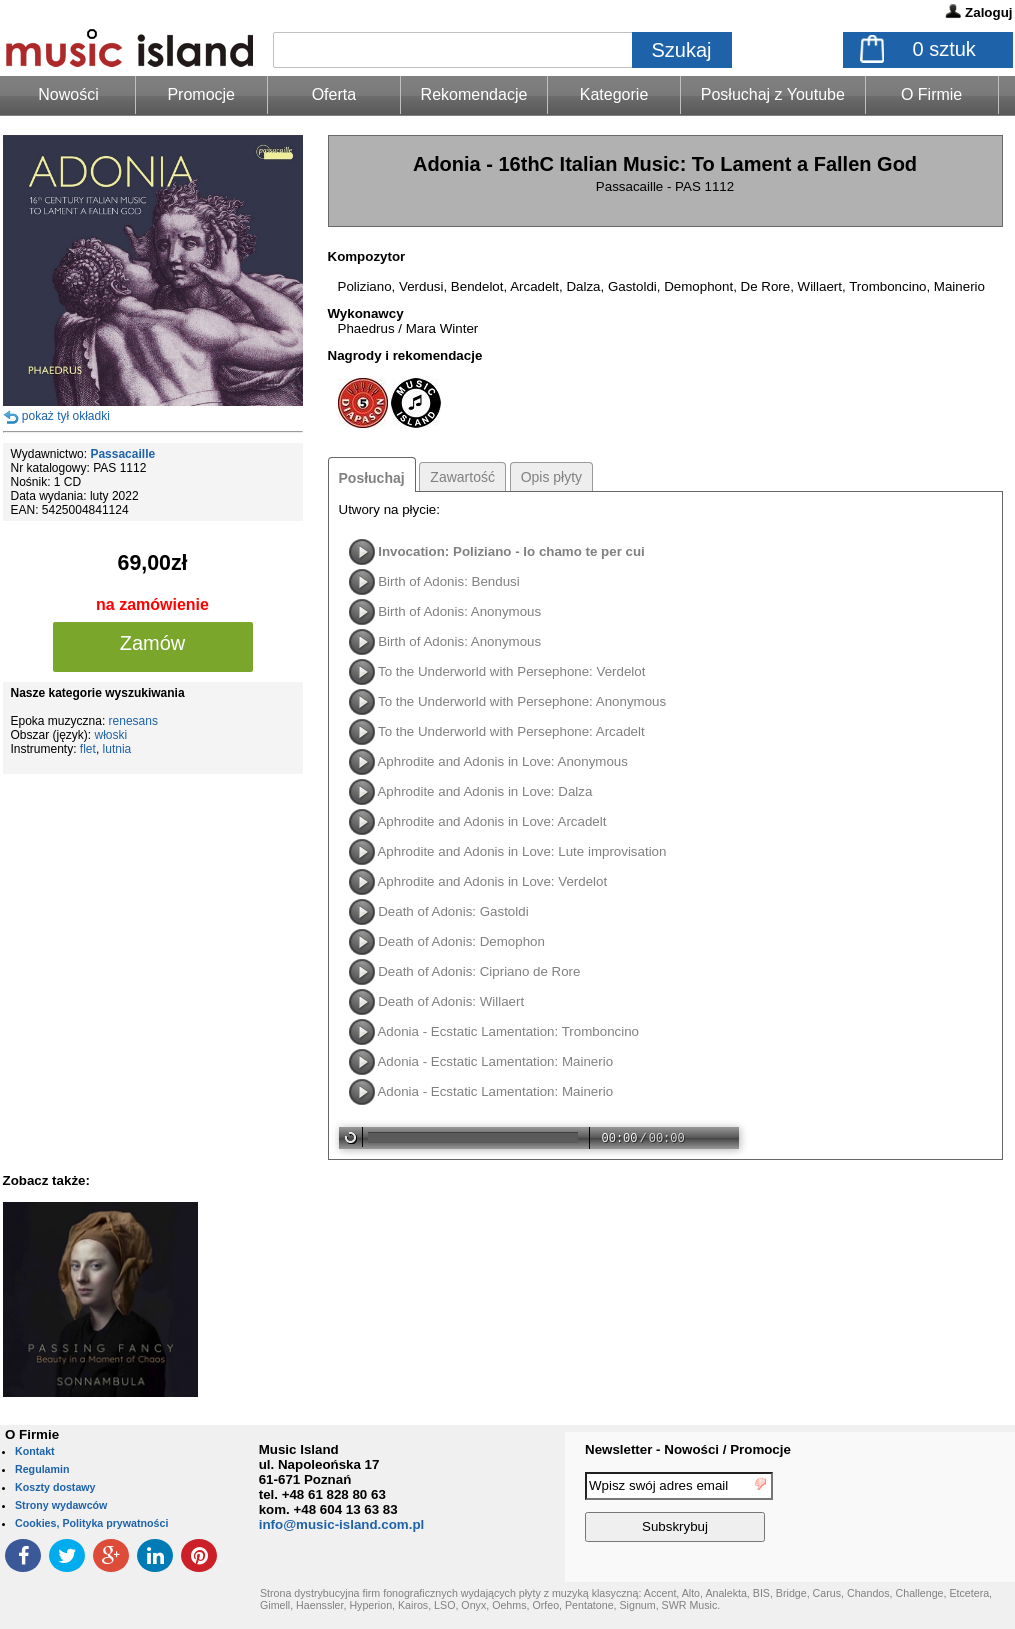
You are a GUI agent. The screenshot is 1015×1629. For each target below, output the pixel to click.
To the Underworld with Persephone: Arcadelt (511, 731)
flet (88, 749)
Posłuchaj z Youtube (773, 94)
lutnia (117, 749)
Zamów (153, 643)
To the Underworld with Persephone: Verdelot (511, 671)
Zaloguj (988, 12)
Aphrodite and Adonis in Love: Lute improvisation (521, 851)
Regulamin (42, 1469)
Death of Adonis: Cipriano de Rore (479, 971)
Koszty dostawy (55, 1487)
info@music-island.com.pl (342, 1524)
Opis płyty (551, 477)
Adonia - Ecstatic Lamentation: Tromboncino (508, 1031)
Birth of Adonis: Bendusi (449, 581)
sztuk (944, 49)
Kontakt (35, 1451)
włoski (111, 735)
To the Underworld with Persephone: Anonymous (522, 701)
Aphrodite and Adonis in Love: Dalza (484, 791)
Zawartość (462, 477)
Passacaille (122, 454)
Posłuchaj (372, 478)
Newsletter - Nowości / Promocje (688, 1449)
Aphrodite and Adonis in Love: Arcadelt (491, 821)
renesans (133, 721)
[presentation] (933, 1510)
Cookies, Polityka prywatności (91, 1523)
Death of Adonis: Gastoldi (453, 911)
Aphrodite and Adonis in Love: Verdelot (492, 881)
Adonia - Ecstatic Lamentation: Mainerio (495, 1061)
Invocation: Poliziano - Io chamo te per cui (511, 551)
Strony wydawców (61, 1505)
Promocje (201, 94)
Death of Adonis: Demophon (461, 941)
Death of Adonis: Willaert (451, 1001)
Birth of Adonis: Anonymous (459, 611)
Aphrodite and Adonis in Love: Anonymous (502, 761)
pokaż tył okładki (66, 416)
